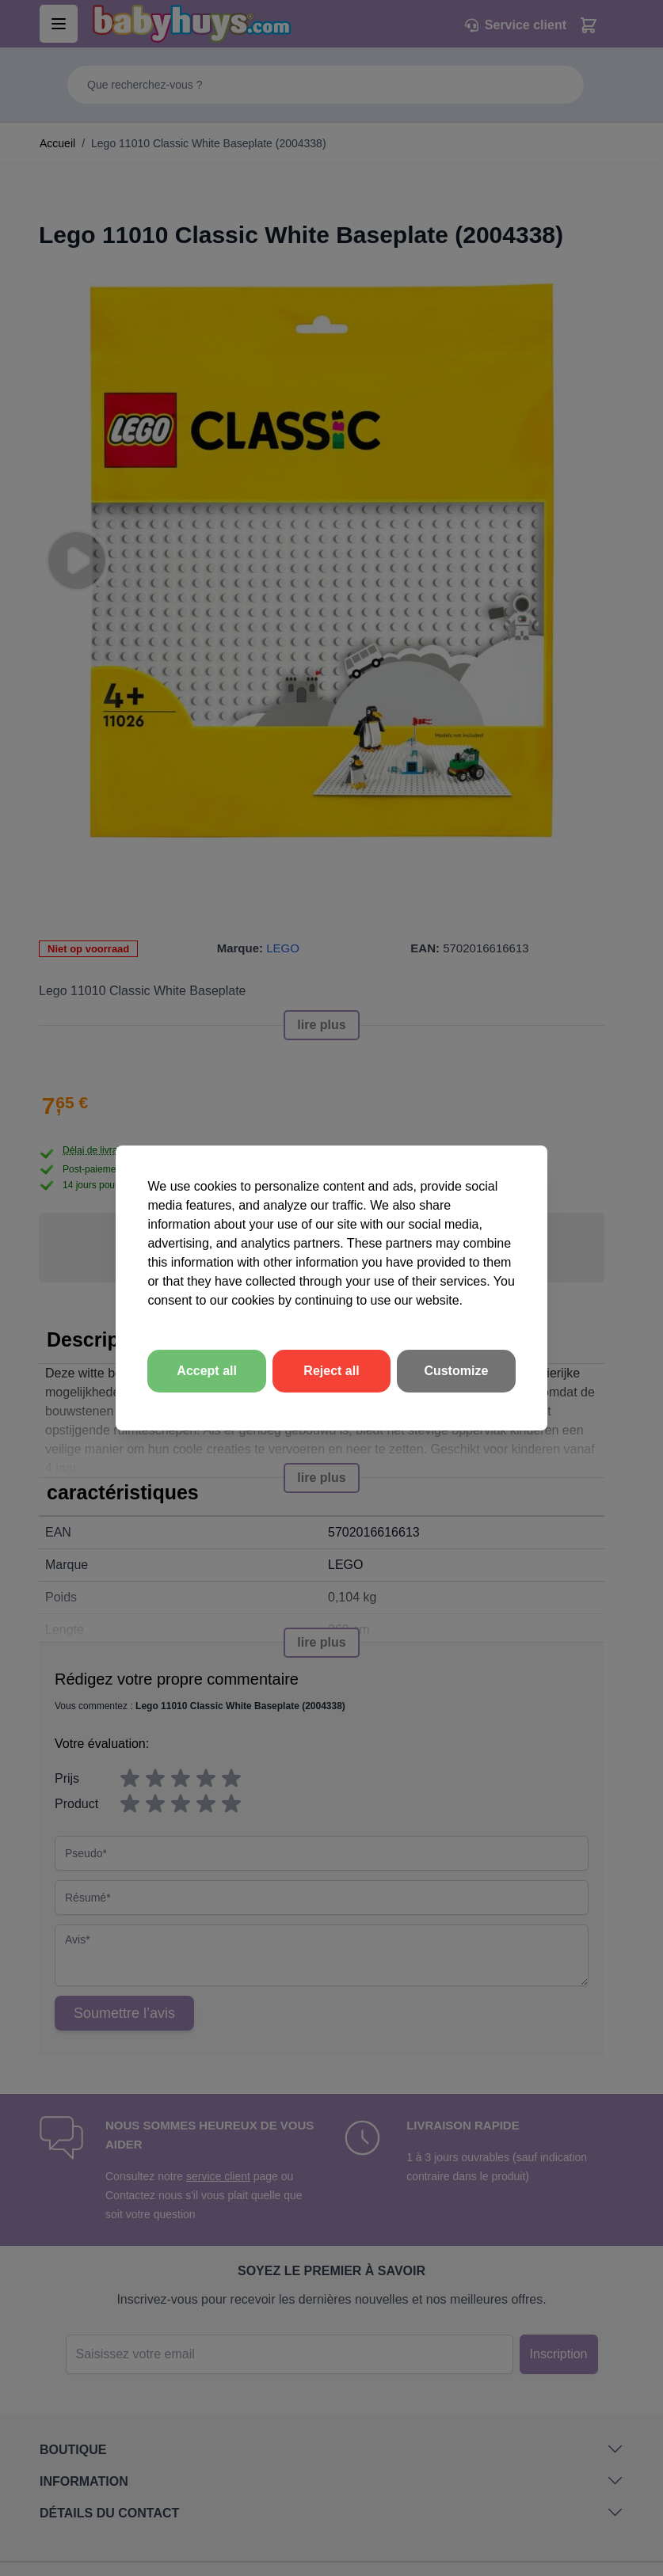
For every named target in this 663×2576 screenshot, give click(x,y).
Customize (456, 1370)
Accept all (207, 1370)
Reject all (331, 1370)
